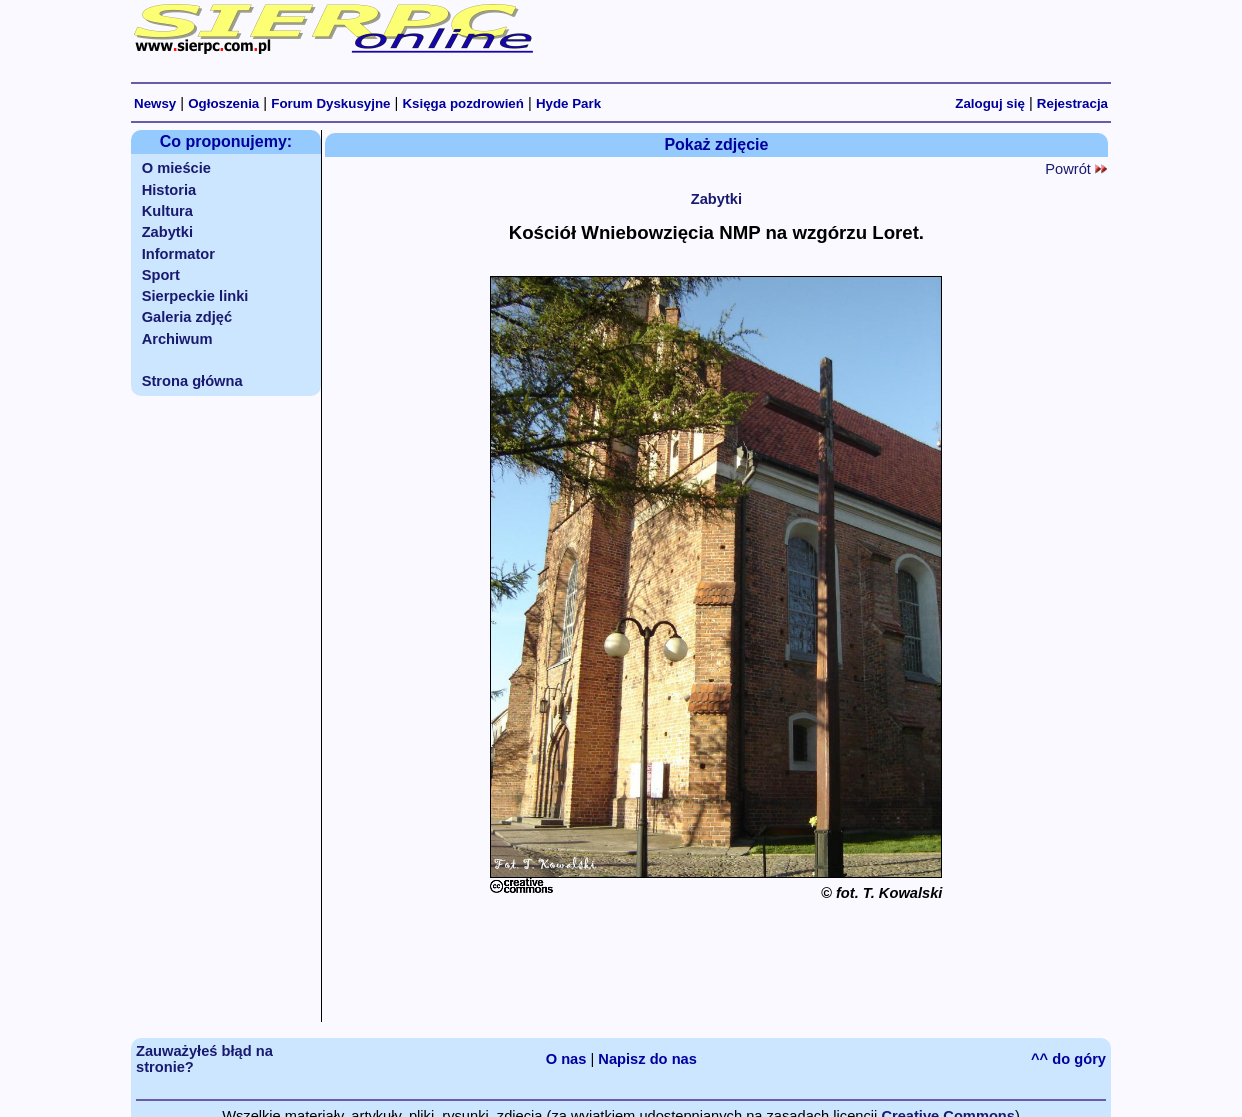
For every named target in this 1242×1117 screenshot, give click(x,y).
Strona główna (192, 381)
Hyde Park (568, 103)
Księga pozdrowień (462, 103)
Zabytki (167, 232)
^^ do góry (1068, 1059)
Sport (161, 275)
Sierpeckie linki (195, 296)
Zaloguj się (990, 103)
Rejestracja (1072, 103)
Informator (178, 254)
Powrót (1076, 169)
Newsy (155, 103)
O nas (566, 1059)
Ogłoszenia (223, 103)
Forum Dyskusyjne (330, 103)
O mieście (176, 168)
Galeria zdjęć (187, 317)
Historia (169, 190)
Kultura (167, 211)
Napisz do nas (647, 1059)
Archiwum (177, 339)
